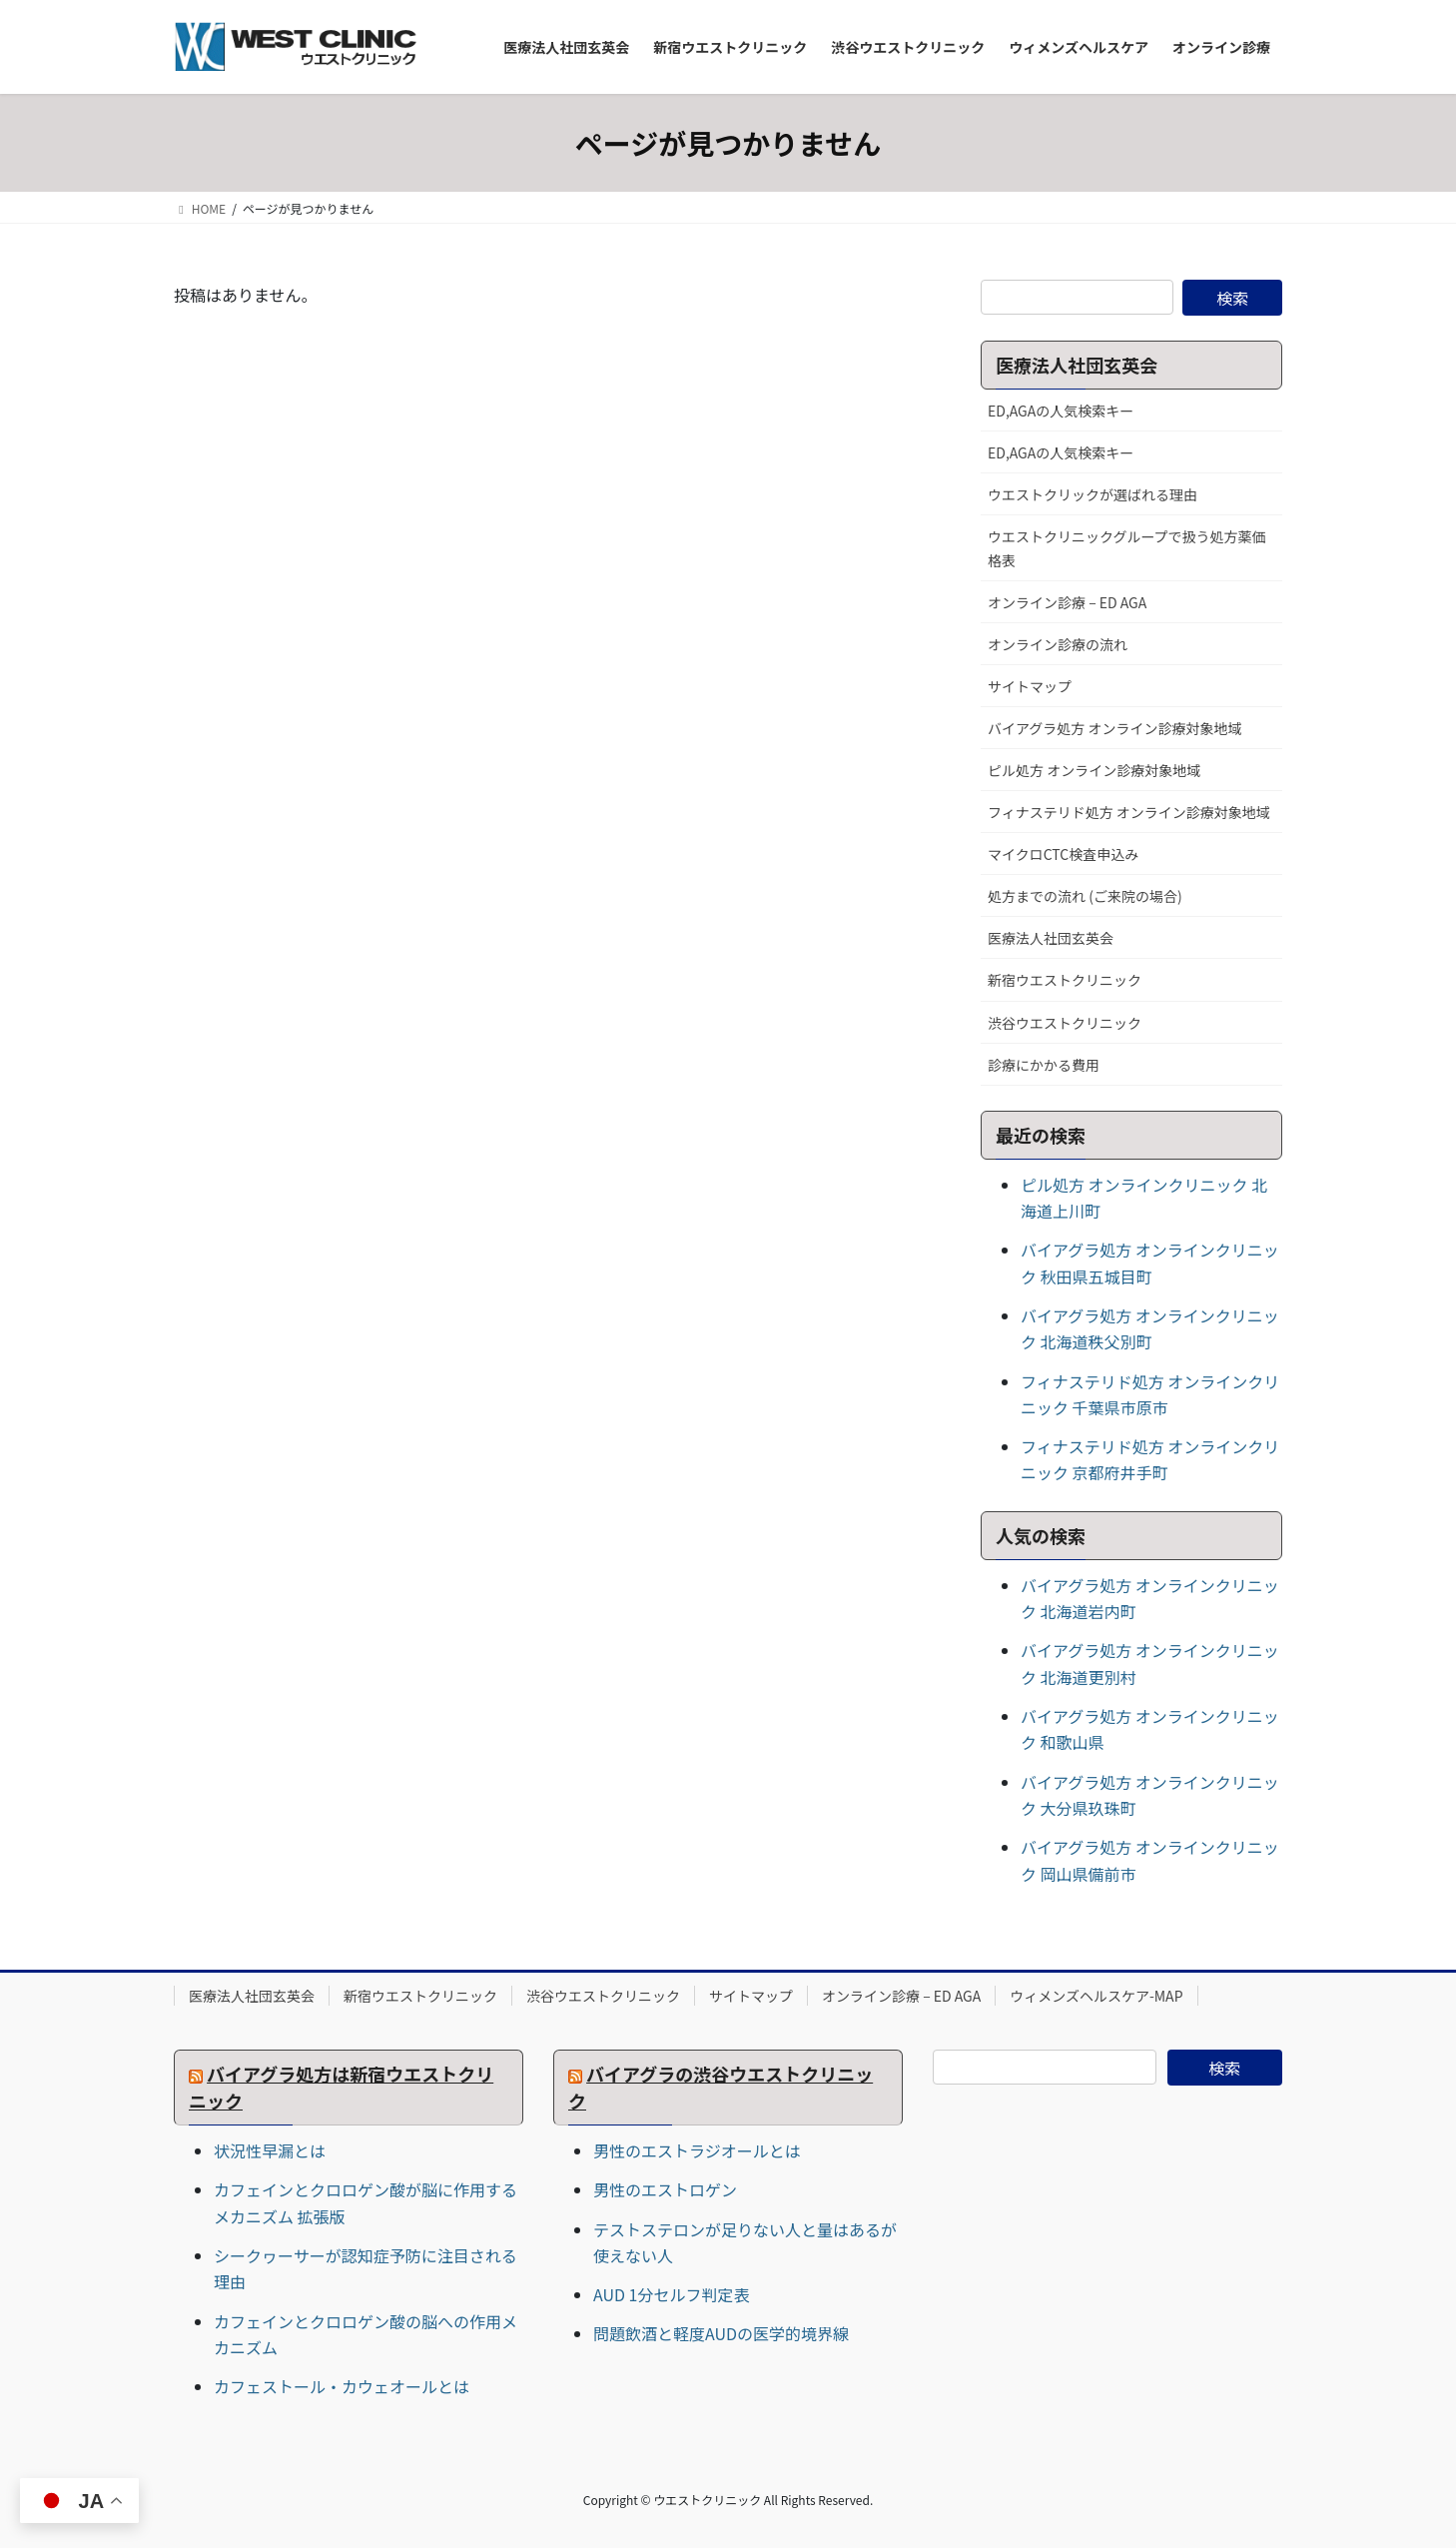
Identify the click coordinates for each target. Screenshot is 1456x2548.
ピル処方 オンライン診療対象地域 (1094, 770)
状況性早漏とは (270, 2150)
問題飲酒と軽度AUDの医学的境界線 (721, 2333)
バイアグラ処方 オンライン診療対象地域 (1114, 728)
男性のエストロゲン (665, 2189)
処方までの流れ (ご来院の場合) (1085, 896)
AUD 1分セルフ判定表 (671, 2294)
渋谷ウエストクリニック (1064, 1023)
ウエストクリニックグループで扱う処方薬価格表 (1127, 547)
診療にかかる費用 (1043, 1065)
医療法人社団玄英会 (1050, 938)
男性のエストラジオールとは (697, 2150)
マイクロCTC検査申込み (1063, 854)
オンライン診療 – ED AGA (1067, 602)
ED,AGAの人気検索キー (1060, 411)
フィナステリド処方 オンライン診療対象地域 (1129, 812)
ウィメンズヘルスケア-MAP (1096, 1996)
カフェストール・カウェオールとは (341, 2386)
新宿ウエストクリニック (1064, 980)
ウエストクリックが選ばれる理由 (1092, 494)
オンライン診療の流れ (1057, 644)
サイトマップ (1030, 686)
